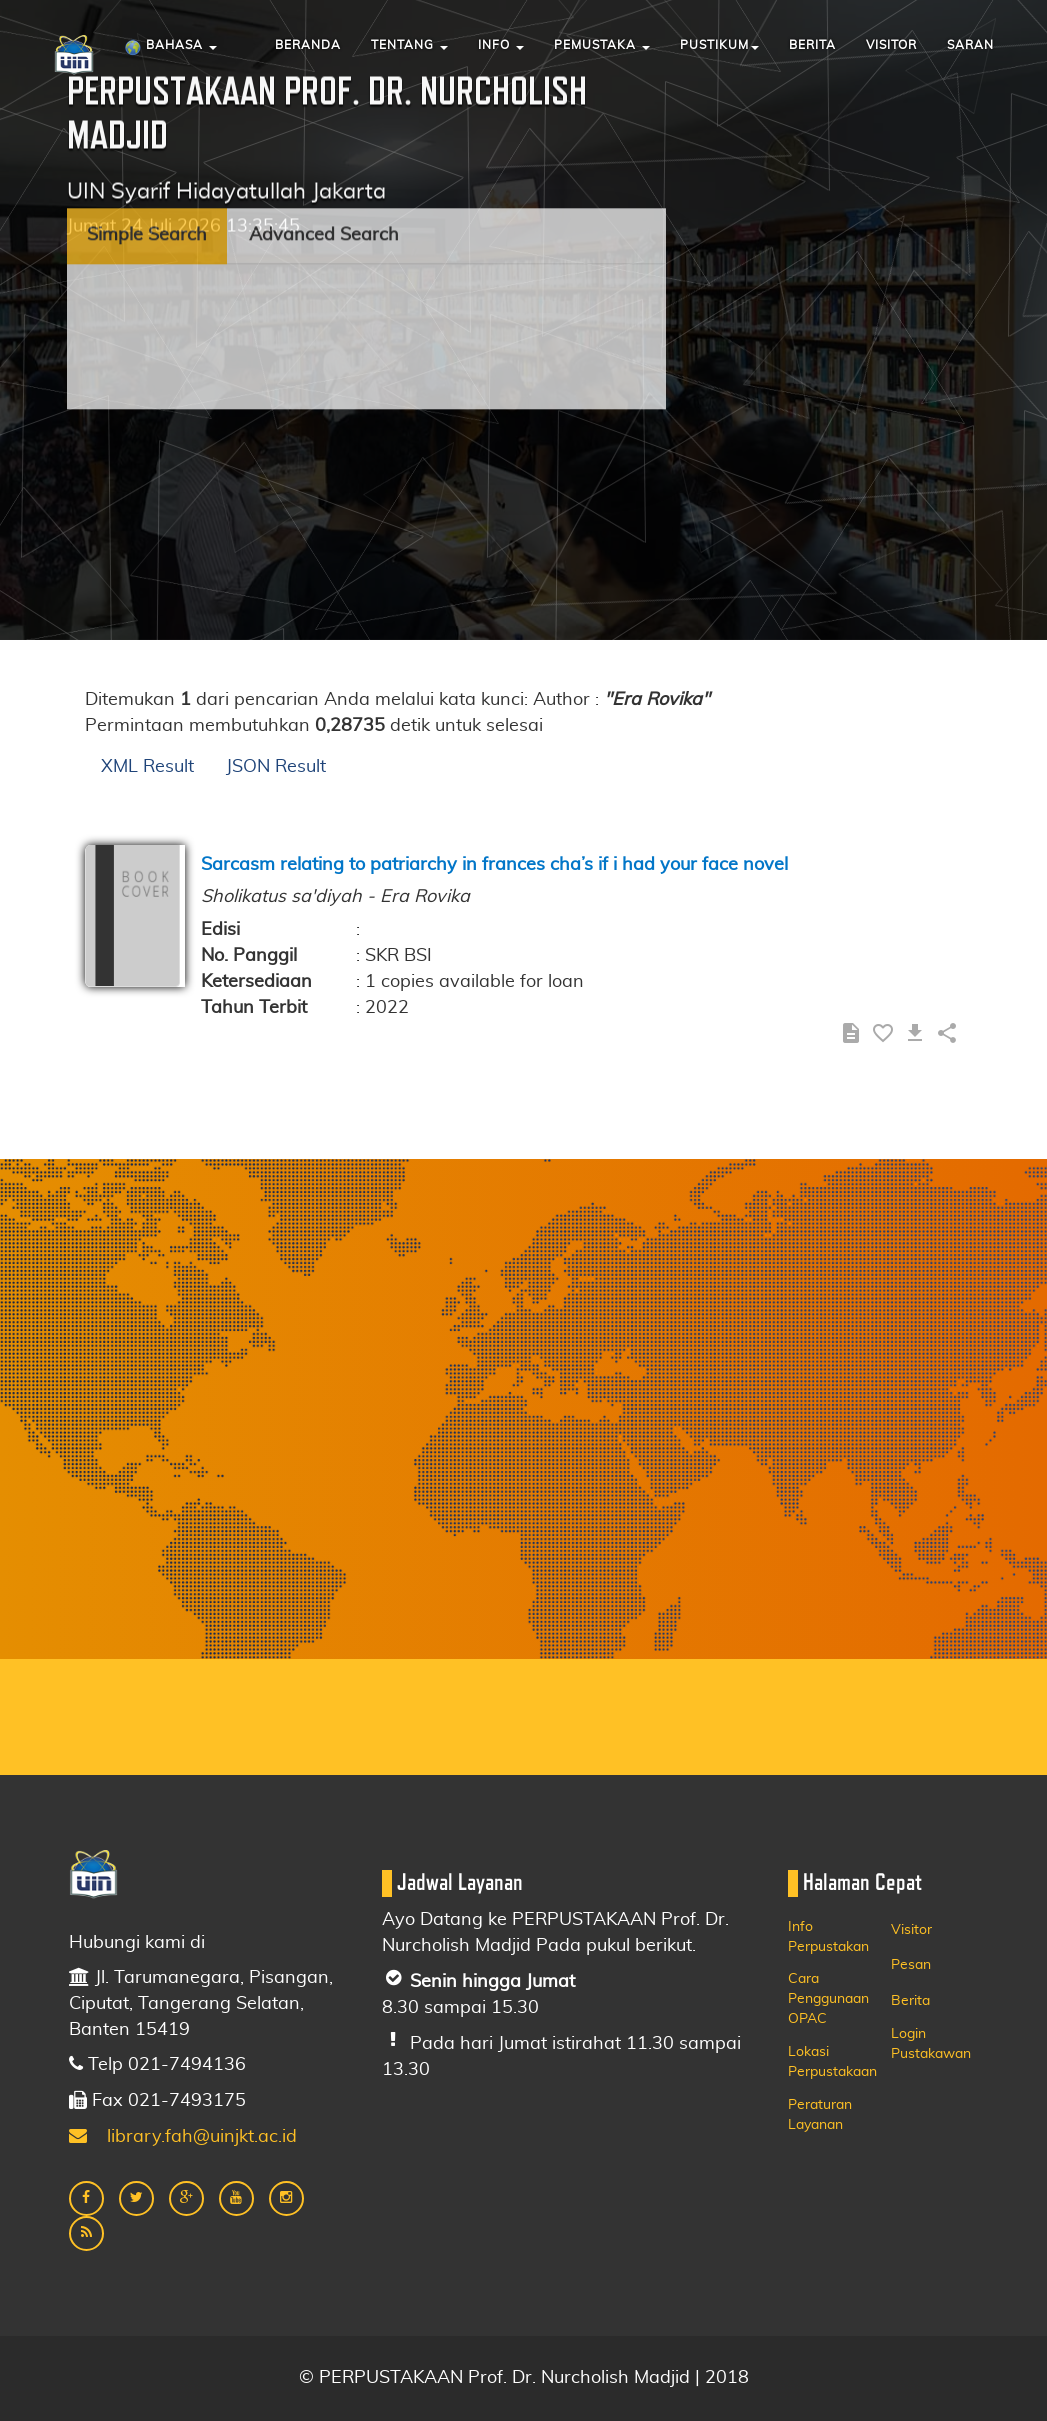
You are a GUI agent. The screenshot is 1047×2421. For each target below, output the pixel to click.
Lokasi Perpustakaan (832, 2062)
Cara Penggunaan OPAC (828, 1999)
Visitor (891, 45)
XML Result (147, 767)
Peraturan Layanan (820, 2115)
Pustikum (719, 45)
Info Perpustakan (828, 1937)
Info (501, 45)
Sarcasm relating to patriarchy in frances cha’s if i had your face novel (494, 865)
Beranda (308, 45)
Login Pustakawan (931, 2044)
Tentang (409, 45)
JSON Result (276, 767)
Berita (812, 45)
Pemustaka (602, 45)
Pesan (911, 1965)
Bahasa (170, 48)
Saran (970, 45)
